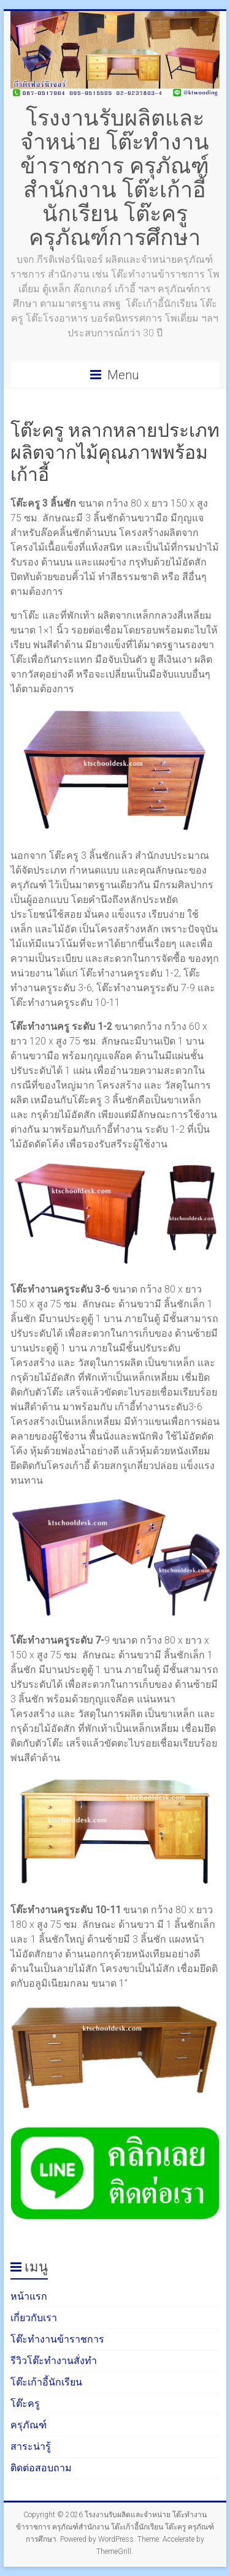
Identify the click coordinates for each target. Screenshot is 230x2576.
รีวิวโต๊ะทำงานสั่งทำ (53, 2360)
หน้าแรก (28, 2296)
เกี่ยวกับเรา (33, 2318)
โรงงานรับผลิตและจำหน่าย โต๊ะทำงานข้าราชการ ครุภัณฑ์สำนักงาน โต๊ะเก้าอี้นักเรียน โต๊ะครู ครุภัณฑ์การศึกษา (114, 176)
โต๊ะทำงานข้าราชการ (57, 2339)
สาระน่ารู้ (30, 2446)
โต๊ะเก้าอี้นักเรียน (46, 2382)
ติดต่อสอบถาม (41, 2468)
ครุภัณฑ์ (28, 2425)
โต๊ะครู (25, 2403)
